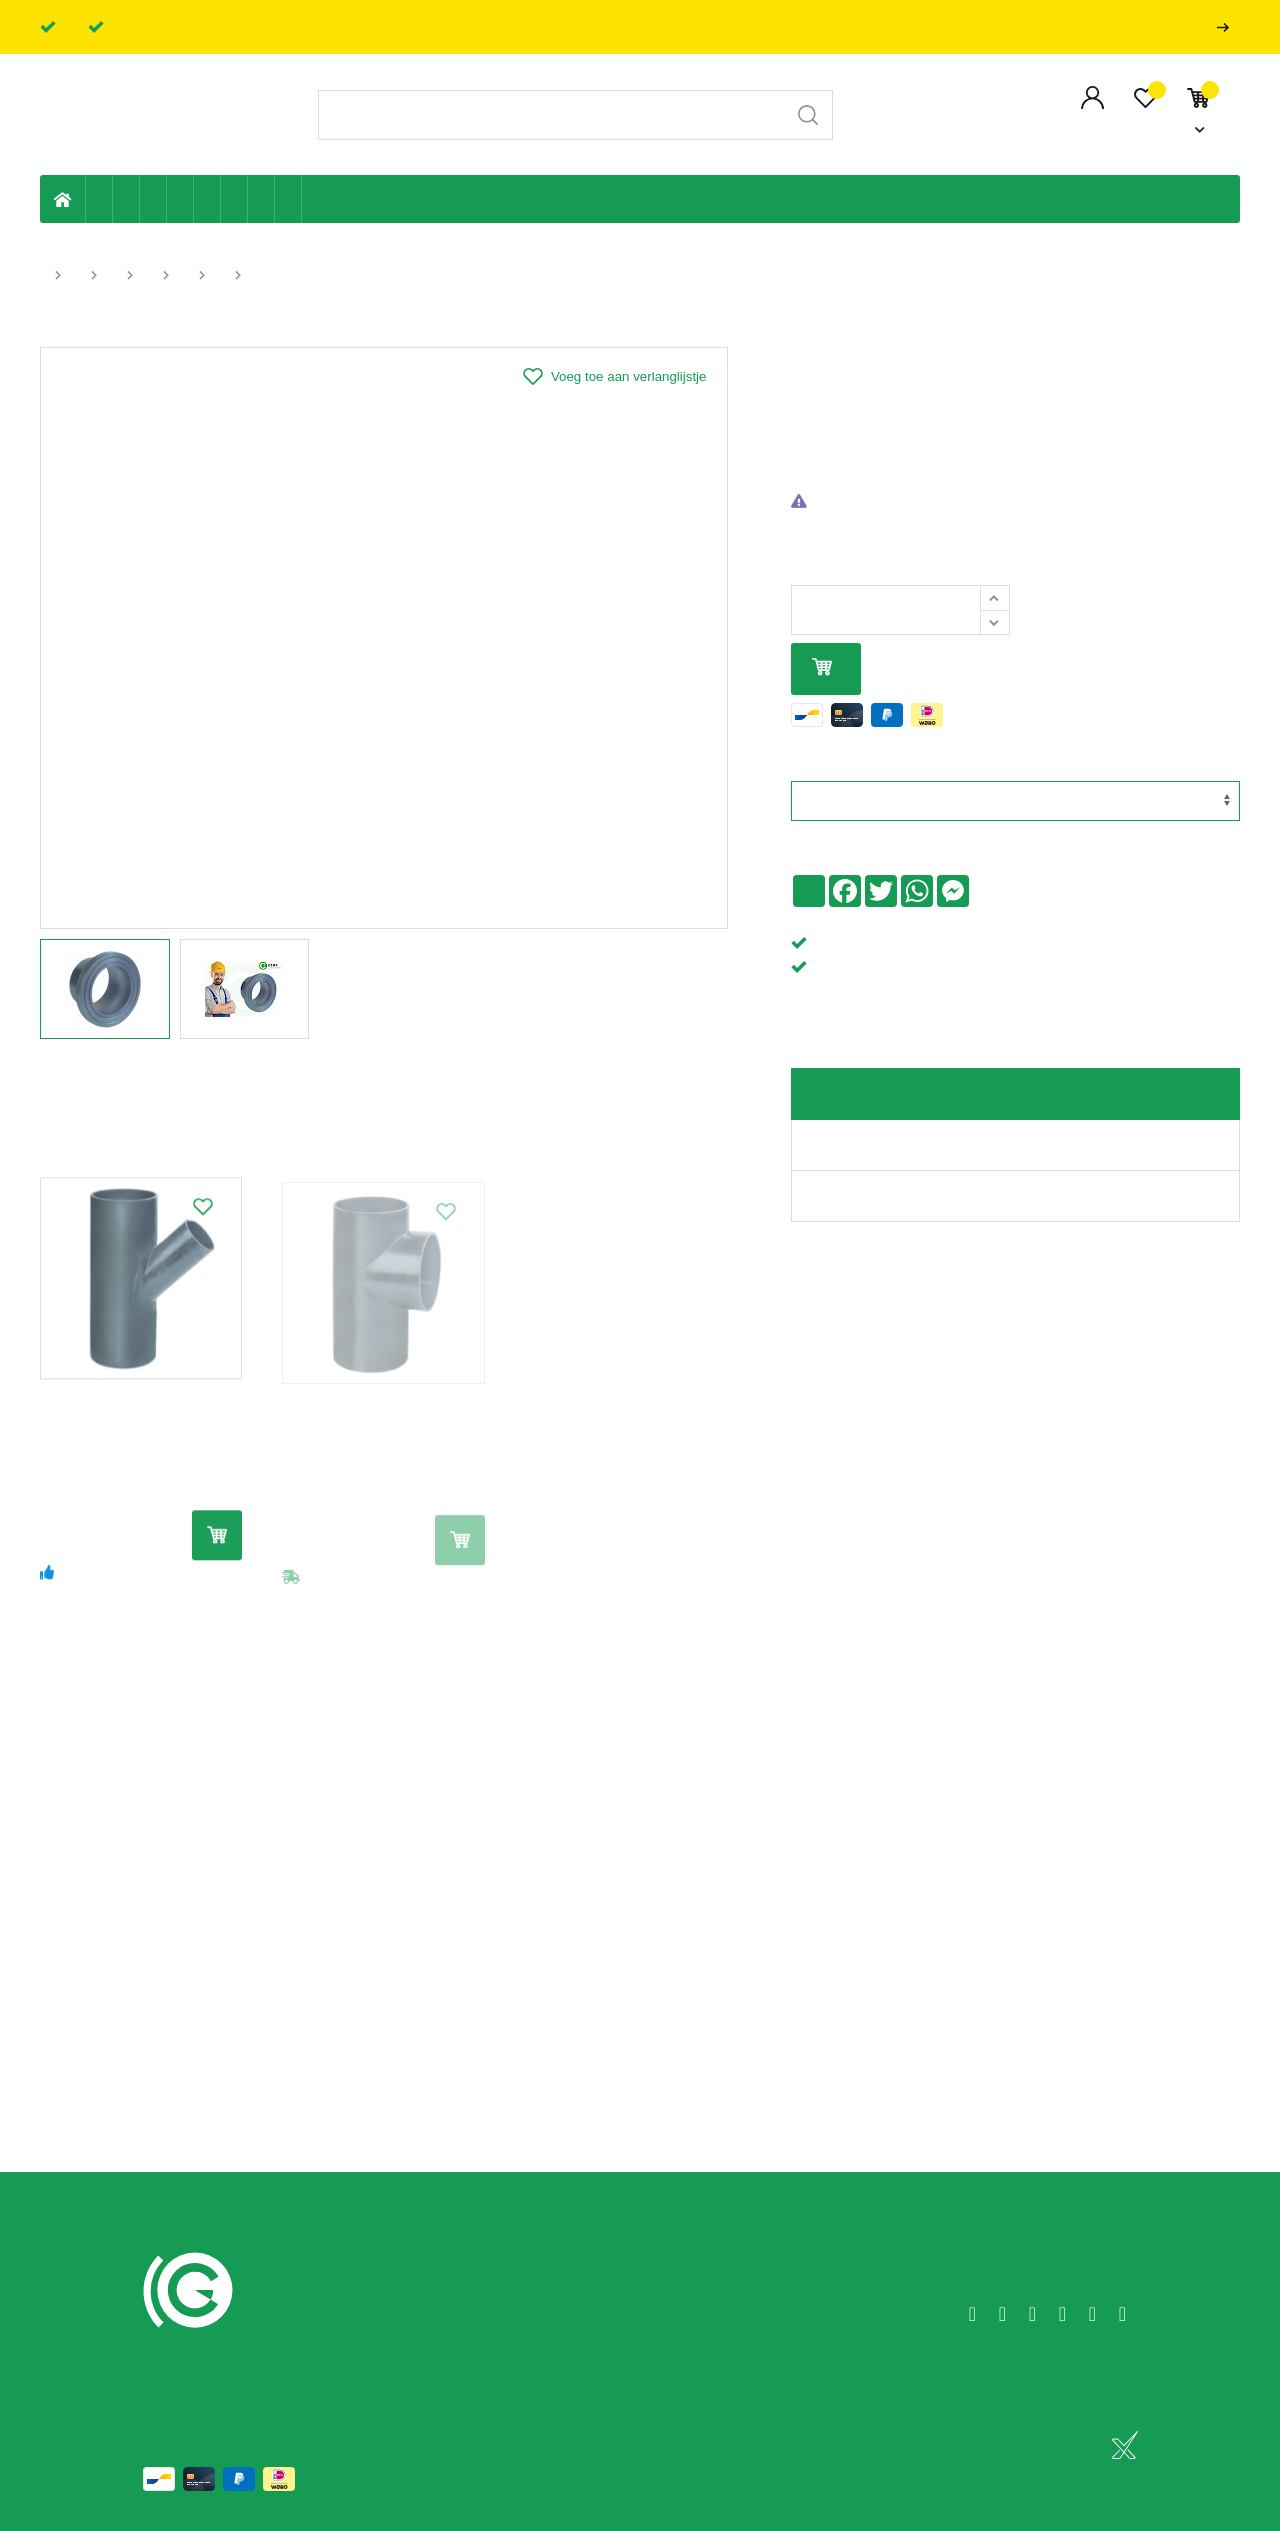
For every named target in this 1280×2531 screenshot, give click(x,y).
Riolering (126, 199)
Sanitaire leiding (180, 199)
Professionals (1227, 27)
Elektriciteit (234, 199)
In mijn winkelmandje (822, 668)
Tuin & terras (153, 199)
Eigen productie (99, 199)
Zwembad (288, 199)
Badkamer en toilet (315, 199)
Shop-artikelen (261, 199)
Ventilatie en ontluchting (207, 199)
